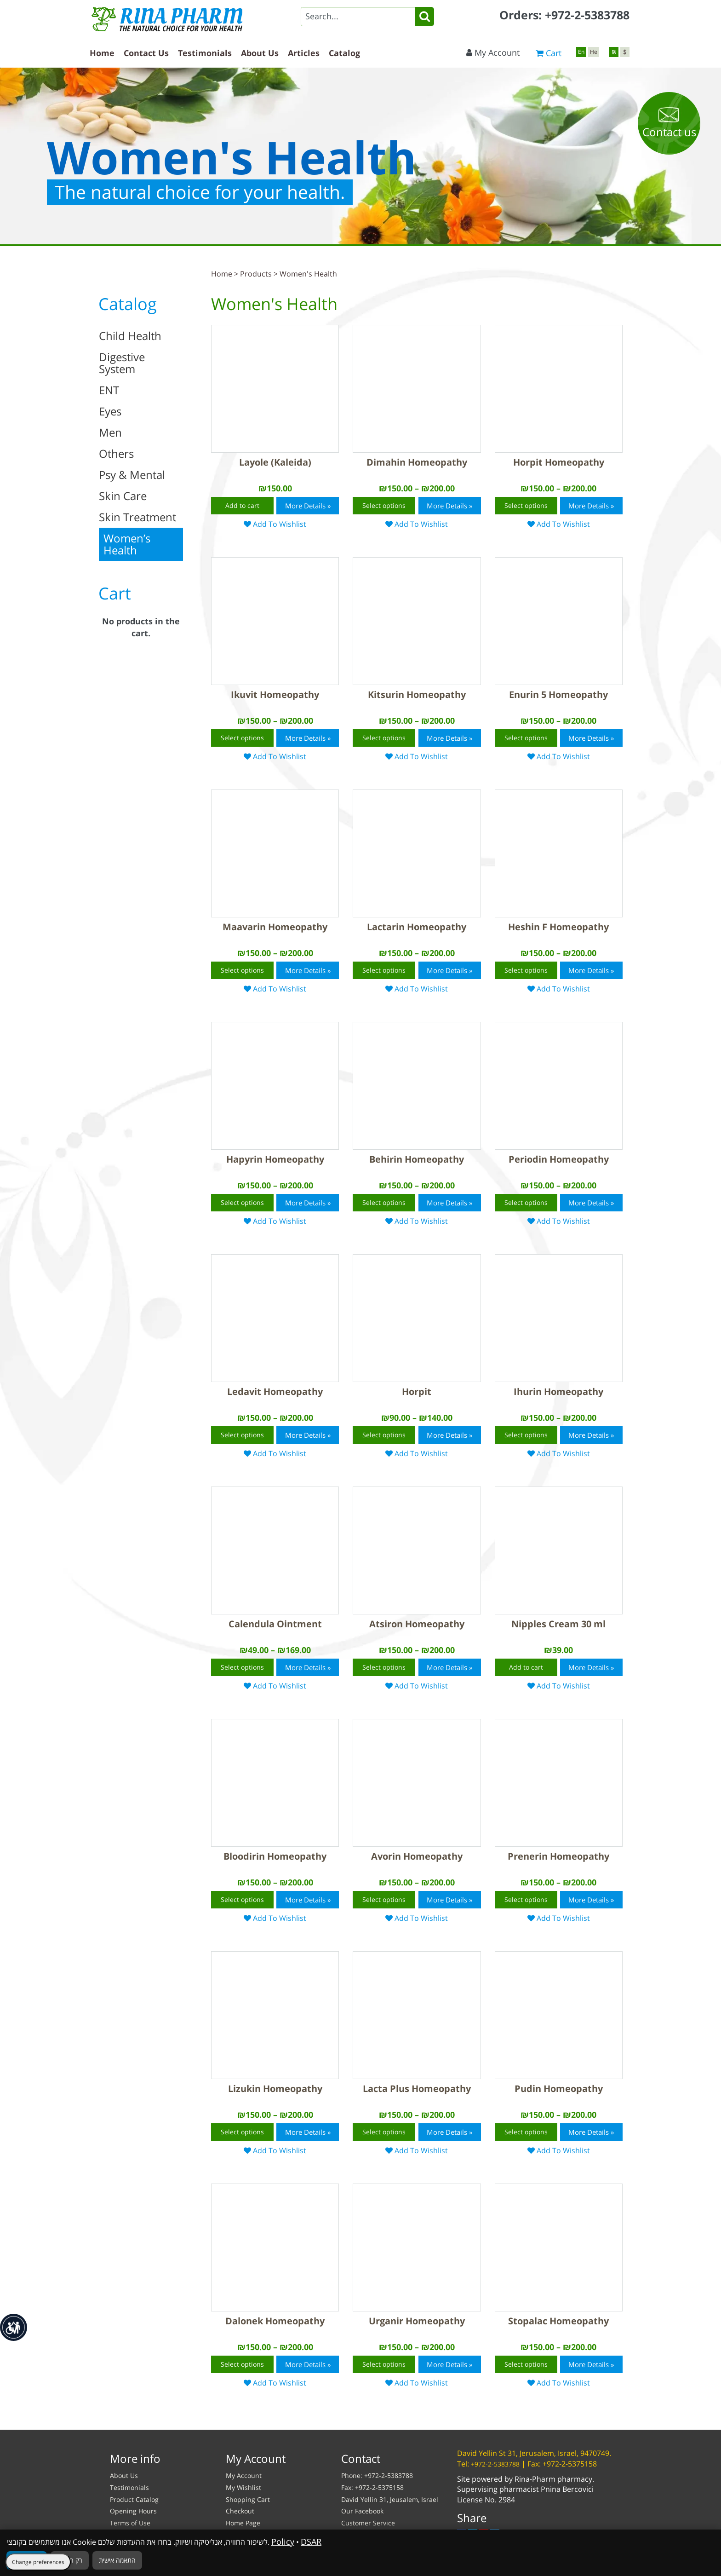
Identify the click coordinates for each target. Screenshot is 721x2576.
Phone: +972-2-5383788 (377, 2475)
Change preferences (38, 2562)
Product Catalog (134, 2499)
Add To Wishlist (278, 524)
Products (256, 274)
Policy (282, 2541)
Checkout (240, 2511)
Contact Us (146, 52)
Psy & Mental (132, 474)
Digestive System (122, 362)
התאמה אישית (117, 2560)
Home (102, 52)
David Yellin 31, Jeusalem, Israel (389, 2499)
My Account (493, 52)
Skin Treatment (137, 516)
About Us (260, 52)
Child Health (130, 335)
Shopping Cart (248, 2499)
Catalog (344, 52)
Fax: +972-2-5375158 (372, 2487)
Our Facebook (362, 2511)
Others (116, 453)
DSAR (311, 2541)
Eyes (110, 411)
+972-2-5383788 (587, 15)
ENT (109, 390)
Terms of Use (130, 2522)
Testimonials (205, 52)
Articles (304, 52)
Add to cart (242, 505)
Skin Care (123, 495)
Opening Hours (133, 2511)
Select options (384, 505)
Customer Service (368, 2522)
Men (110, 432)
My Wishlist (243, 2487)
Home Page (243, 2522)
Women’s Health (126, 544)
